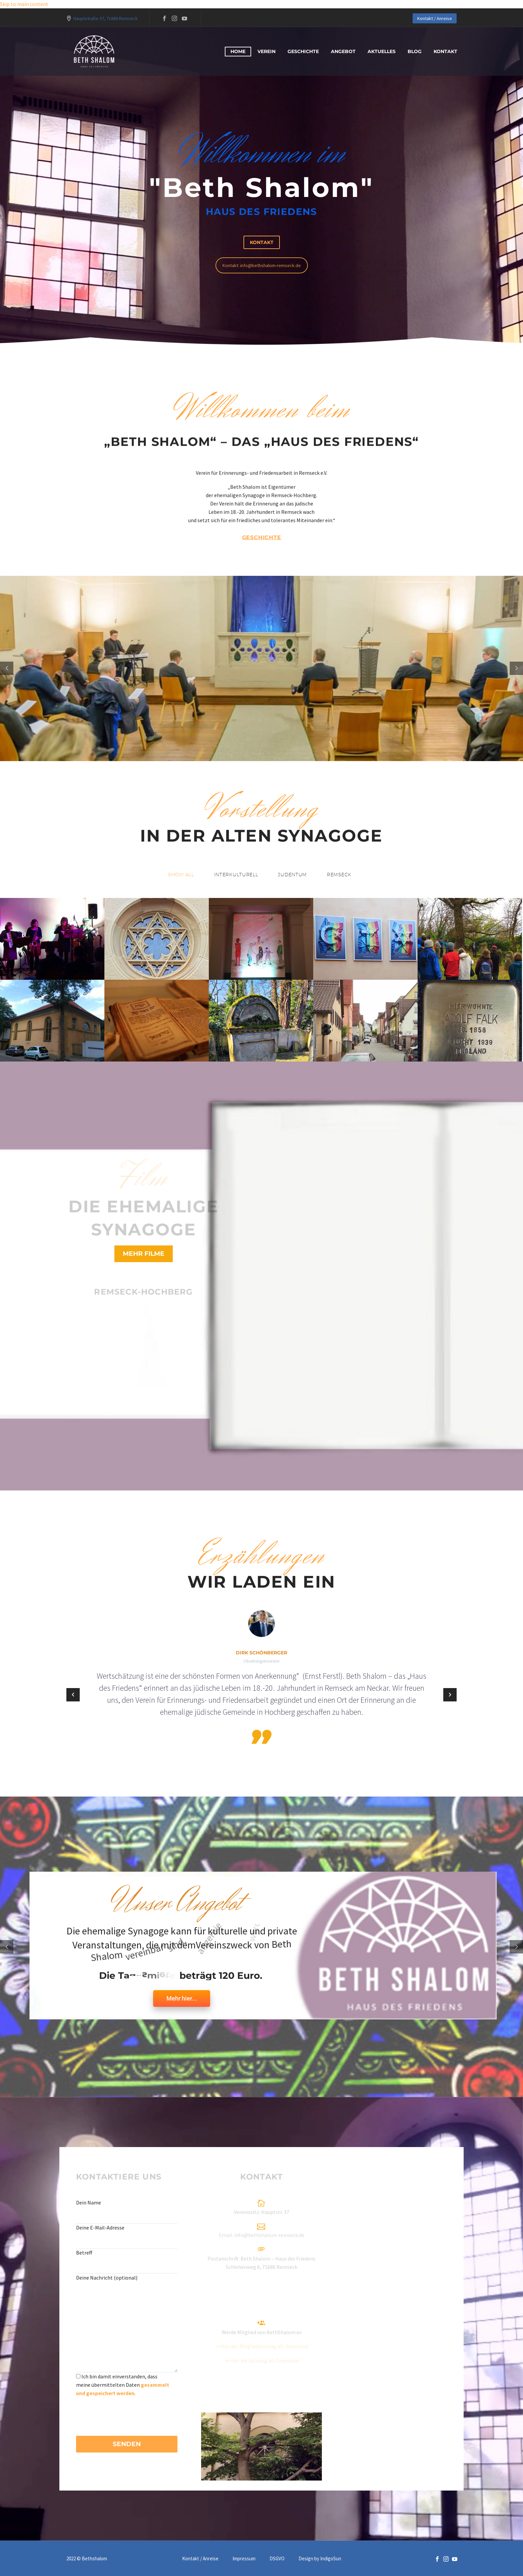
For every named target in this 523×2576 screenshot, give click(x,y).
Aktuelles (382, 51)
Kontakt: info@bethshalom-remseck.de (261, 265)
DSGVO (277, 2558)
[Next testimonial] (450, 1694)
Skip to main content (24, 4)
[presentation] (126, 2410)
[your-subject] (126, 2265)
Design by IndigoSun (320, 2558)
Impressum (243, 2558)
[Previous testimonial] (73, 1694)
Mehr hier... (181, 1998)
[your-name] (126, 2215)
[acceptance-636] (78, 2376)
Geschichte (303, 51)
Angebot (343, 51)
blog (415, 51)
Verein (266, 51)
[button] (181, 875)
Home (237, 51)
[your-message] (126, 2327)
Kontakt (445, 51)
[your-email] (126, 2240)
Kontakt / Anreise (434, 18)
